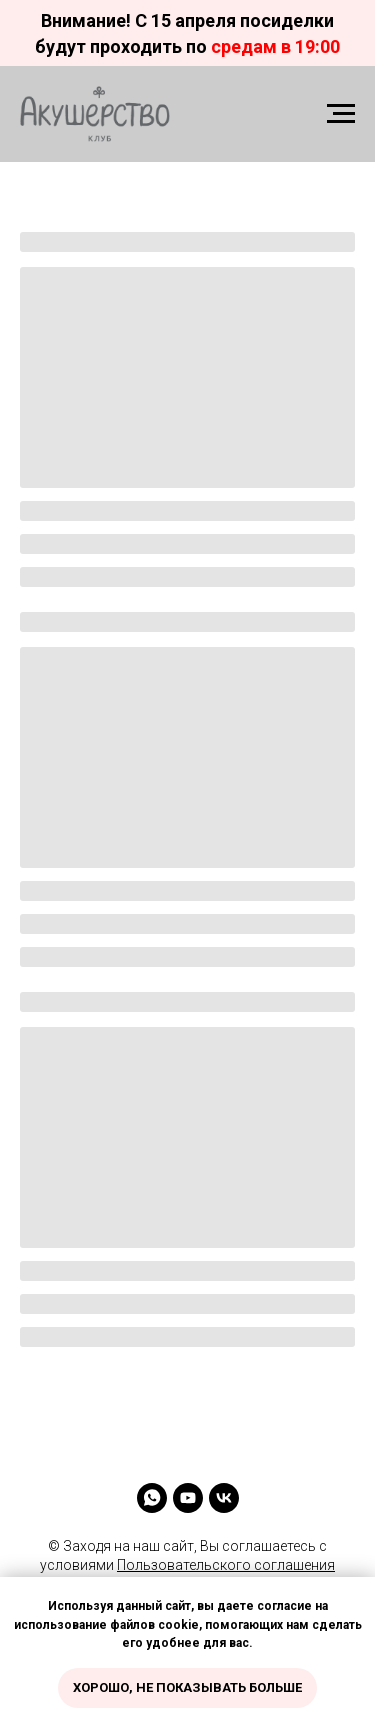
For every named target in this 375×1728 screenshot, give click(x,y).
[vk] (224, 1498)
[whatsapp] (152, 1498)
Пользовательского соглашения (226, 1565)
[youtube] (188, 1498)
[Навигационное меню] (341, 114)
